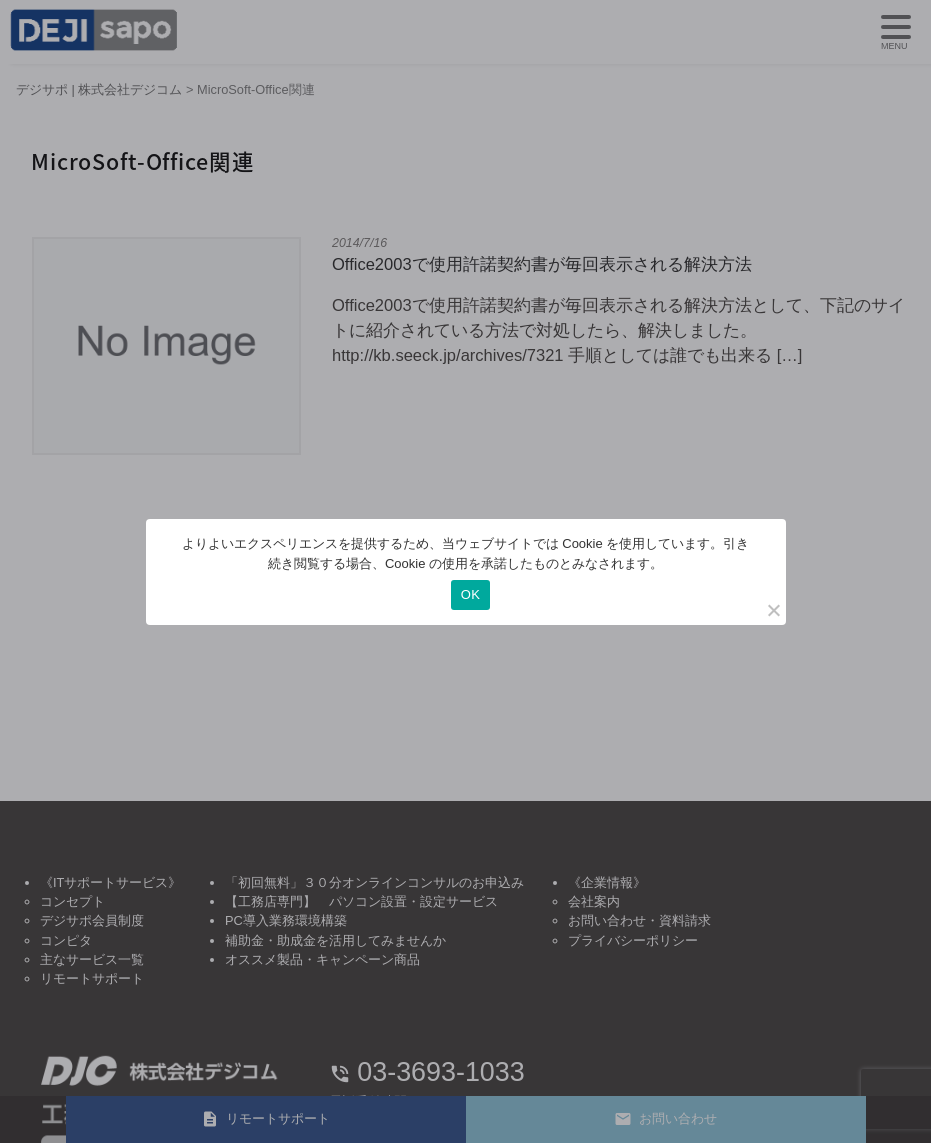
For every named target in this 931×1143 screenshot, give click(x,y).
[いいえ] (773, 610)
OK (470, 594)
